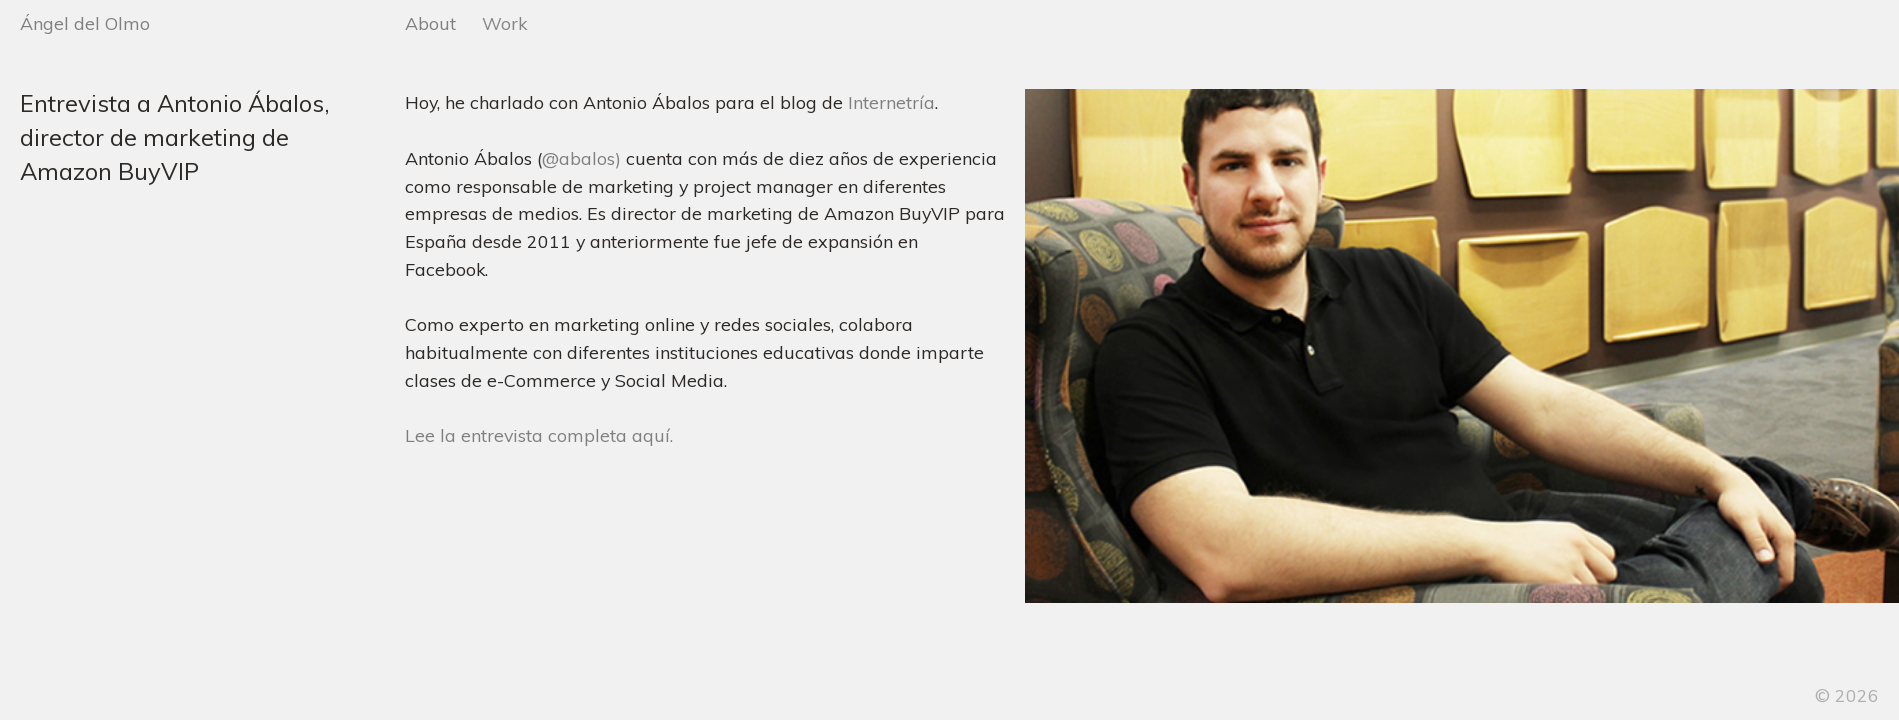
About (430, 23)
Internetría (891, 102)
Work (504, 23)
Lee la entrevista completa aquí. (539, 435)
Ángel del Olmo (85, 23)
